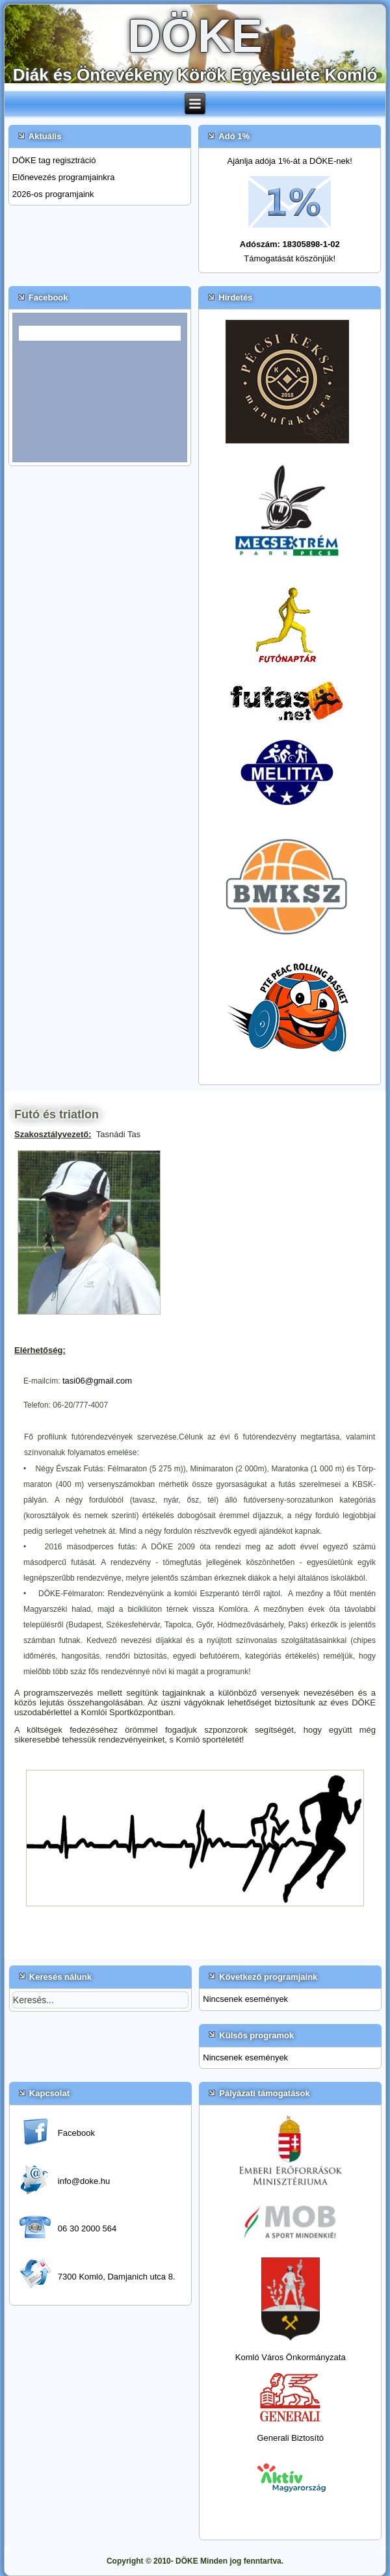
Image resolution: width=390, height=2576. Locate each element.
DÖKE (195, 36)
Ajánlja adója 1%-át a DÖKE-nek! (290, 161)
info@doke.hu (84, 2181)
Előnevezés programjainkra (63, 177)
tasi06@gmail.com (97, 1381)
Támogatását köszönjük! (289, 258)
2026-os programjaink (53, 194)
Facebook (76, 2133)
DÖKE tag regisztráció (54, 160)
